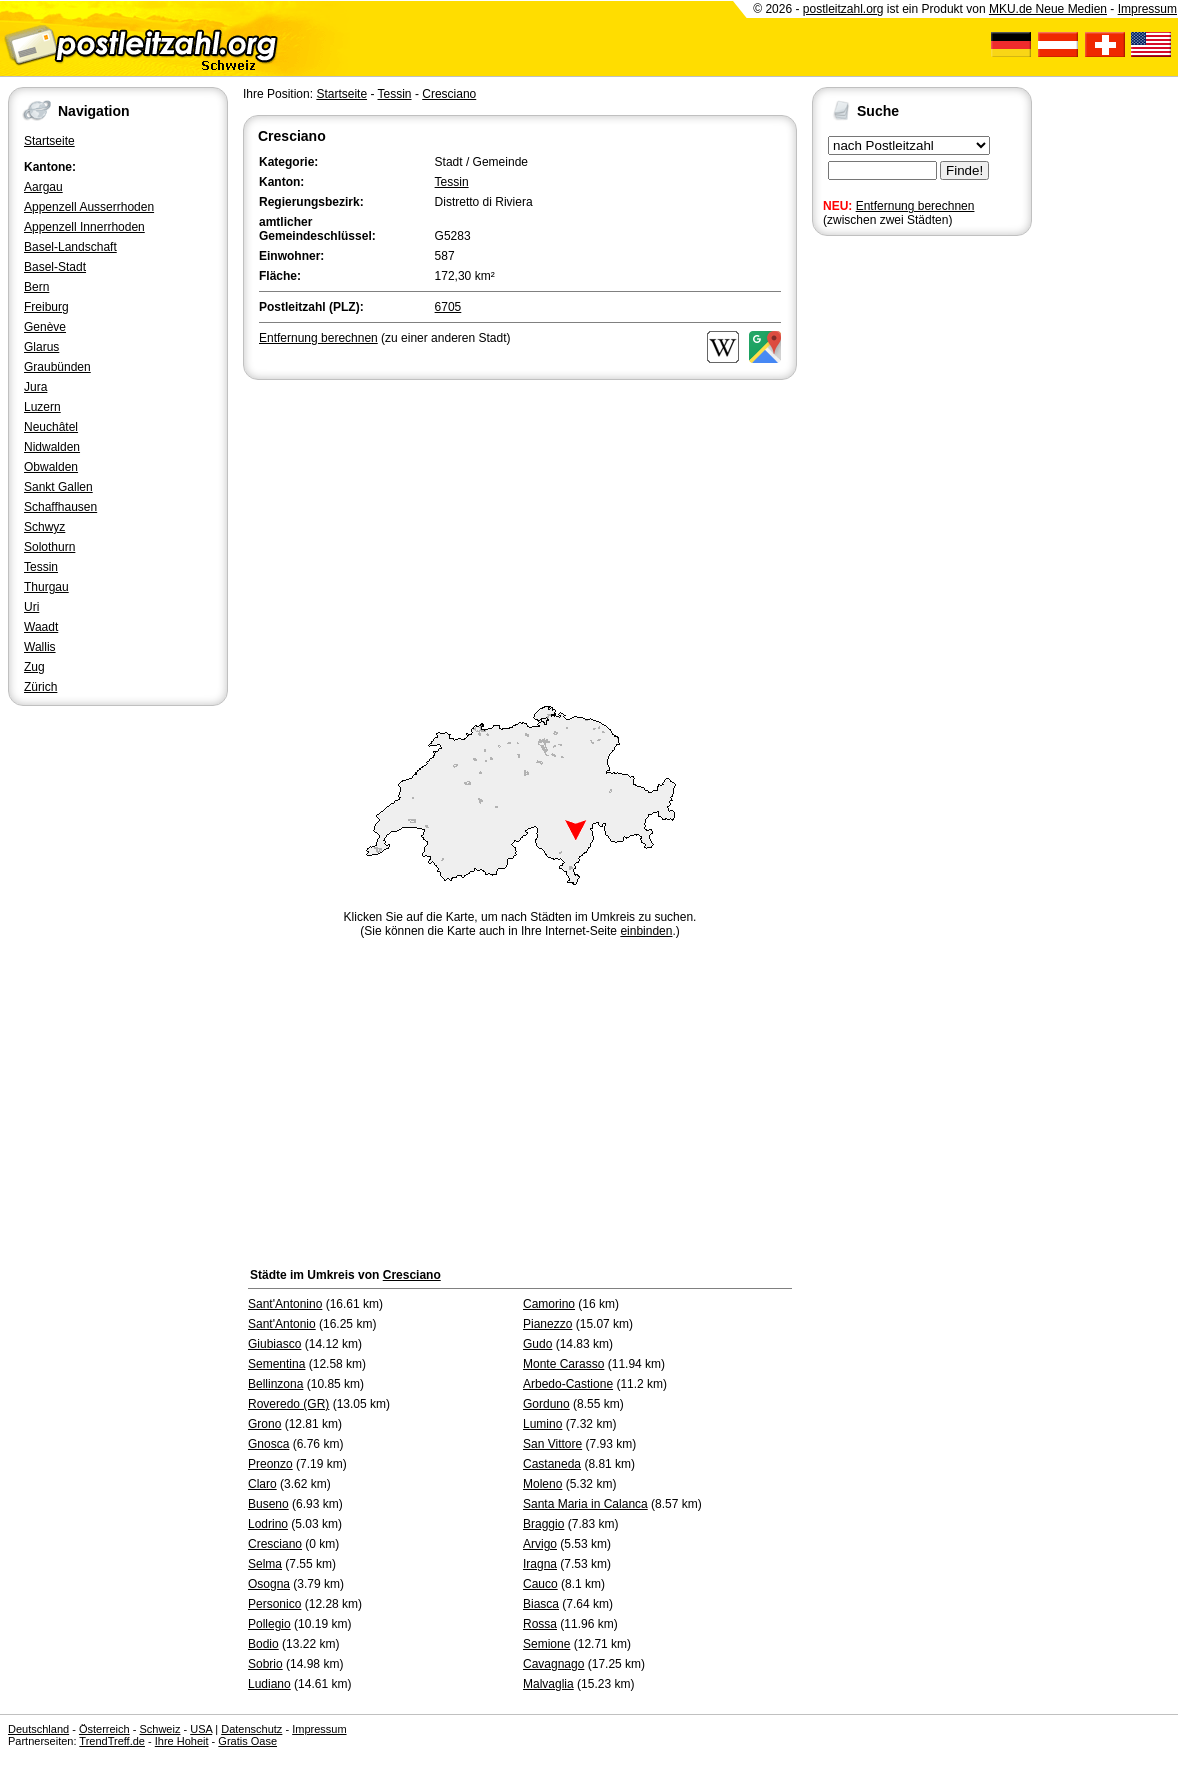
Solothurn (49, 547)
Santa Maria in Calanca (585, 1504)
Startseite (49, 141)
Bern (36, 287)
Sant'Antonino (285, 1304)
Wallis (40, 647)
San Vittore (552, 1444)
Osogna (269, 1584)
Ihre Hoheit (182, 1741)
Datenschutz (251, 1729)
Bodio (263, 1644)
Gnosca (268, 1444)
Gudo (537, 1344)
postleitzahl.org (843, 9)
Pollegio (269, 1624)
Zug (34, 667)
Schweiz (159, 1729)
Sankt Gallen (58, 487)
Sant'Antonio (282, 1324)
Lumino (542, 1424)
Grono (264, 1424)
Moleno (542, 1484)
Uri (31, 607)
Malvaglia (548, 1684)
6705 (448, 307)
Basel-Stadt (55, 267)
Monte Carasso (563, 1364)
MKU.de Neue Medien (1048, 9)
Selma (265, 1564)
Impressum (1147, 9)
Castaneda (552, 1464)
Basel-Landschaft (70, 247)
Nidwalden (52, 447)
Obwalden (51, 467)
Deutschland (38, 1729)
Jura (35, 387)
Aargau (43, 187)
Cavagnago (553, 1664)
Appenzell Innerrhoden (84, 227)
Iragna (540, 1564)
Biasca (541, 1604)
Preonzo (270, 1464)
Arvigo (540, 1544)
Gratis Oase (247, 1741)
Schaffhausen (60, 507)
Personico (274, 1604)
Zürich (40, 687)
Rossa (540, 1624)
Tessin (41, 567)
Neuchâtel (51, 427)
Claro (262, 1484)
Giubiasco (274, 1344)
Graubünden (57, 367)
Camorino (549, 1304)
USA (201, 1729)
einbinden (646, 931)
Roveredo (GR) (288, 1404)
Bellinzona (275, 1384)
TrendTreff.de (112, 1741)
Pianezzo (547, 1324)
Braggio (543, 1524)
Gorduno (546, 1404)
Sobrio (265, 1664)
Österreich (104, 1729)
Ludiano (269, 1684)
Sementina (276, 1364)
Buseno (268, 1504)
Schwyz (44, 527)
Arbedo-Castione (568, 1384)
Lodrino (268, 1524)
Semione (546, 1644)
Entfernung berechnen (915, 206)
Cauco (540, 1584)
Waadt (41, 627)
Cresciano (449, 94)
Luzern (42, 407)
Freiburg (46, 307)
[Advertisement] (520, 534)
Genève (45, 327)
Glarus (41, 347)
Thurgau (46, 587)
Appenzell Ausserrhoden (89, 207)
